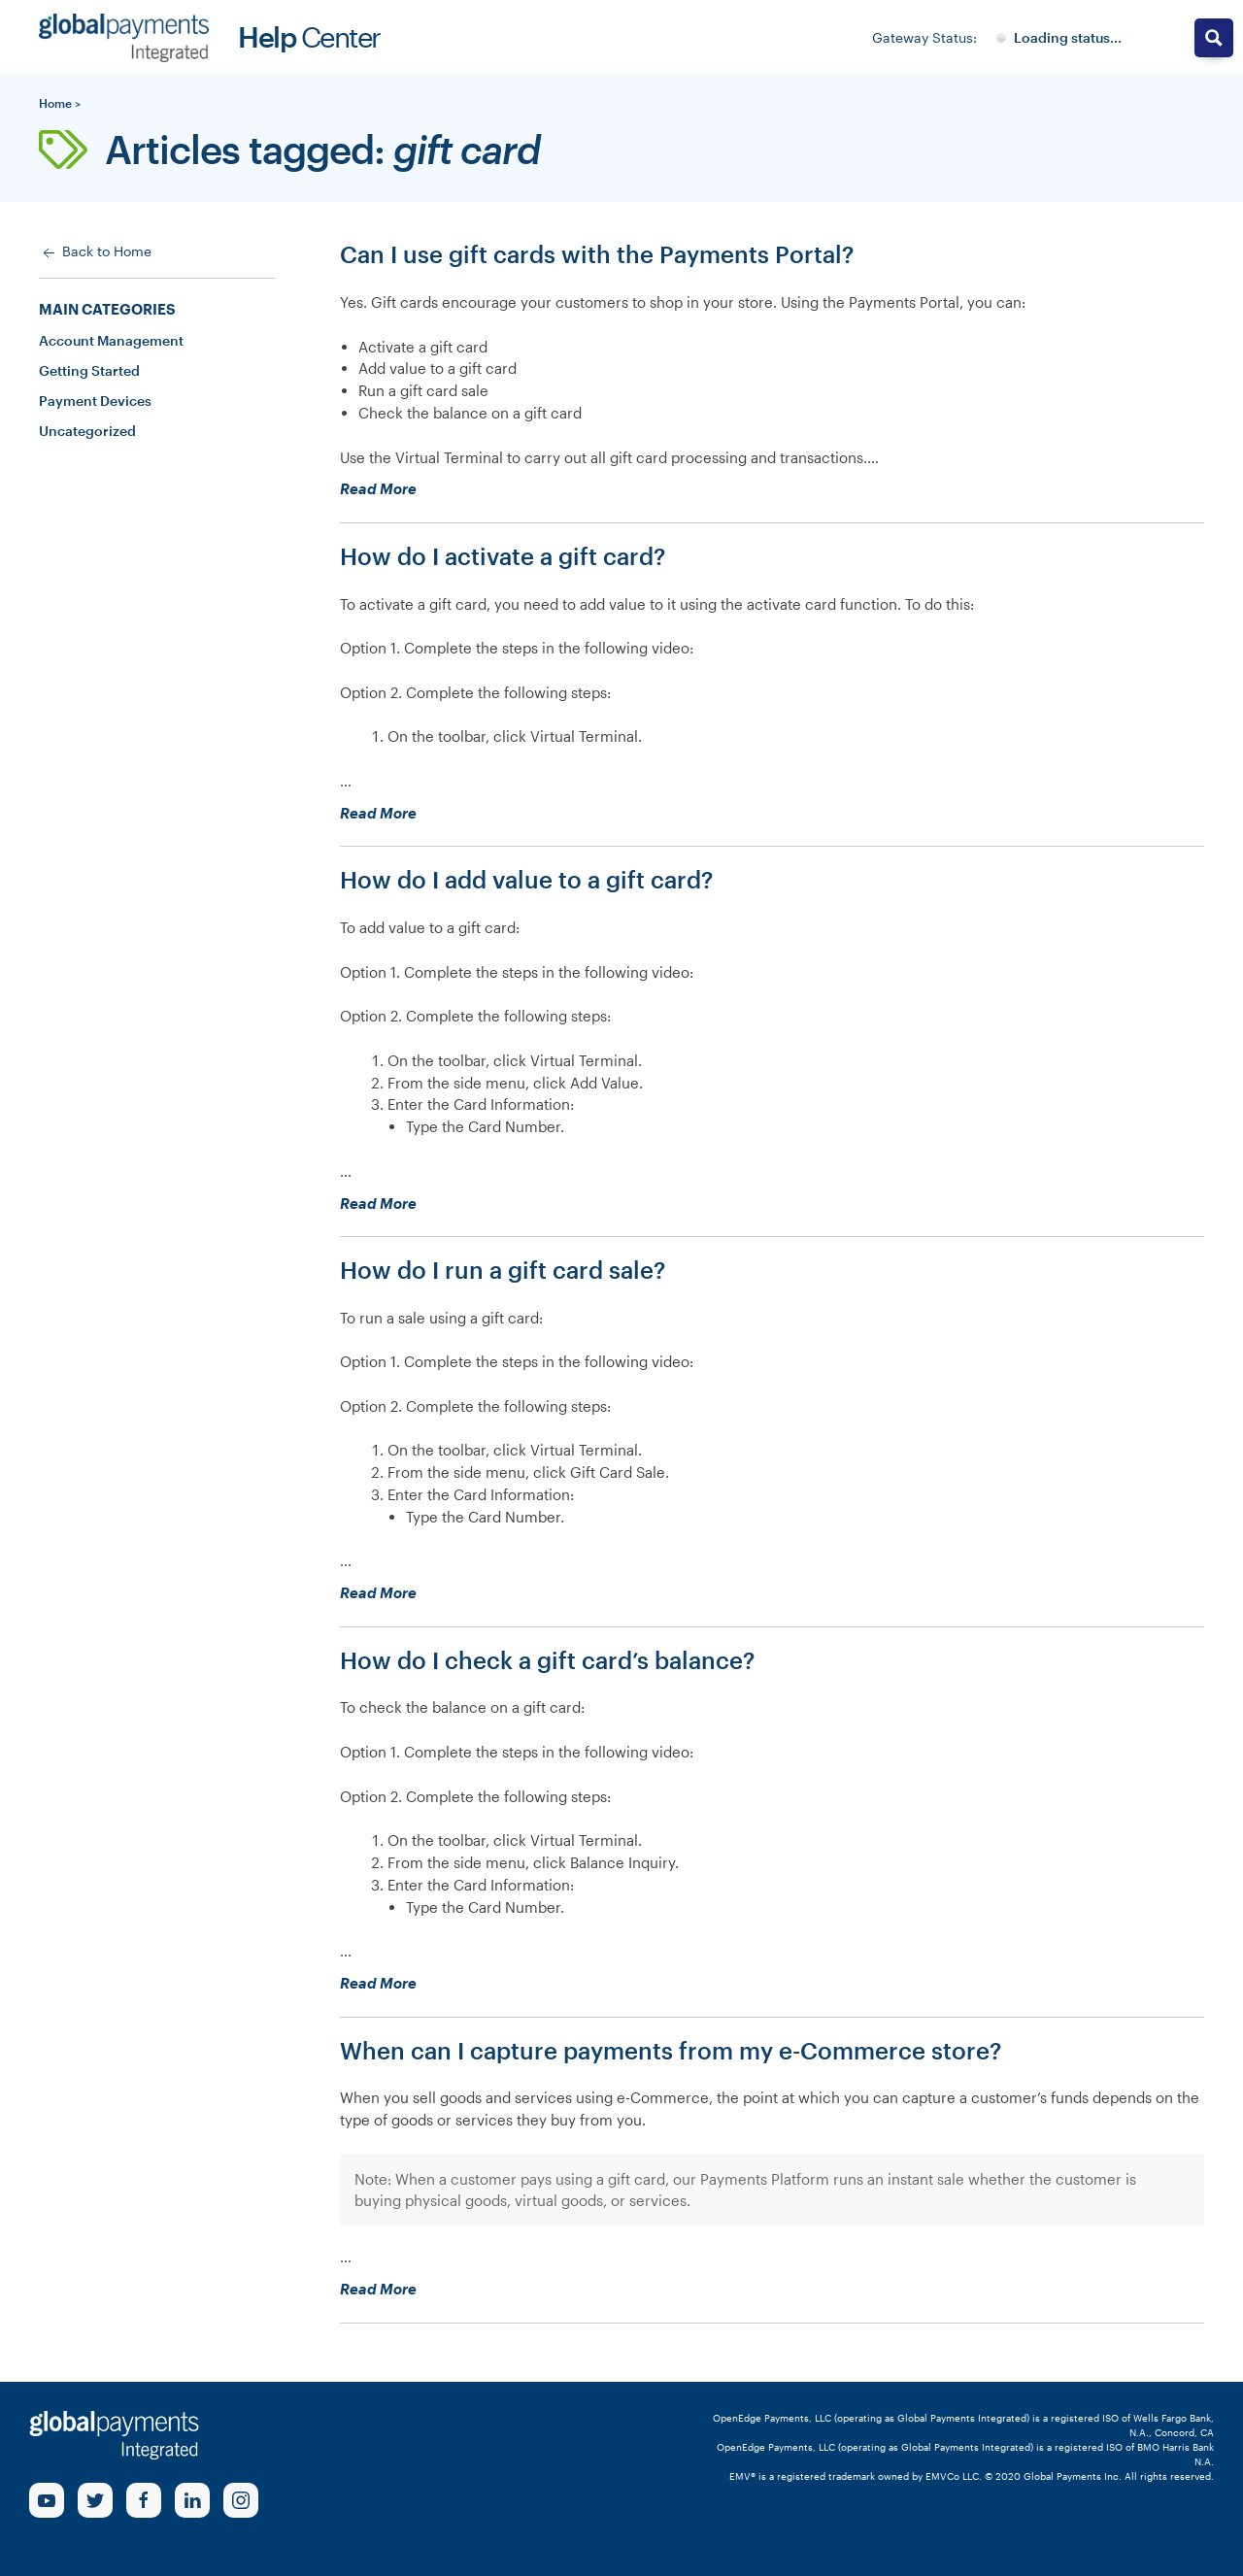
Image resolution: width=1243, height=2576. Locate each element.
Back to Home (95, 252)
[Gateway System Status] (1059, 37)
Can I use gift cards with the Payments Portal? (597, 254)
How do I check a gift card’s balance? (547, 1660)
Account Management (111, 340)
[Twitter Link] (95, 2500)
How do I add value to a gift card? (526, 879)
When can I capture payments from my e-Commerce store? (670, 2050)
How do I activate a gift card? (502, 556)
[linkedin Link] (192, 2500)
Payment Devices (95, 400)
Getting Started (89, 370)
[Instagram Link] (240, 2500)
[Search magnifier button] (1213, 37)
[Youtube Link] (46, 2500)
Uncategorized (87, 430)
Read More (413, 489)
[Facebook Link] (143, 2500)
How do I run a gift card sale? (502, 1269)
